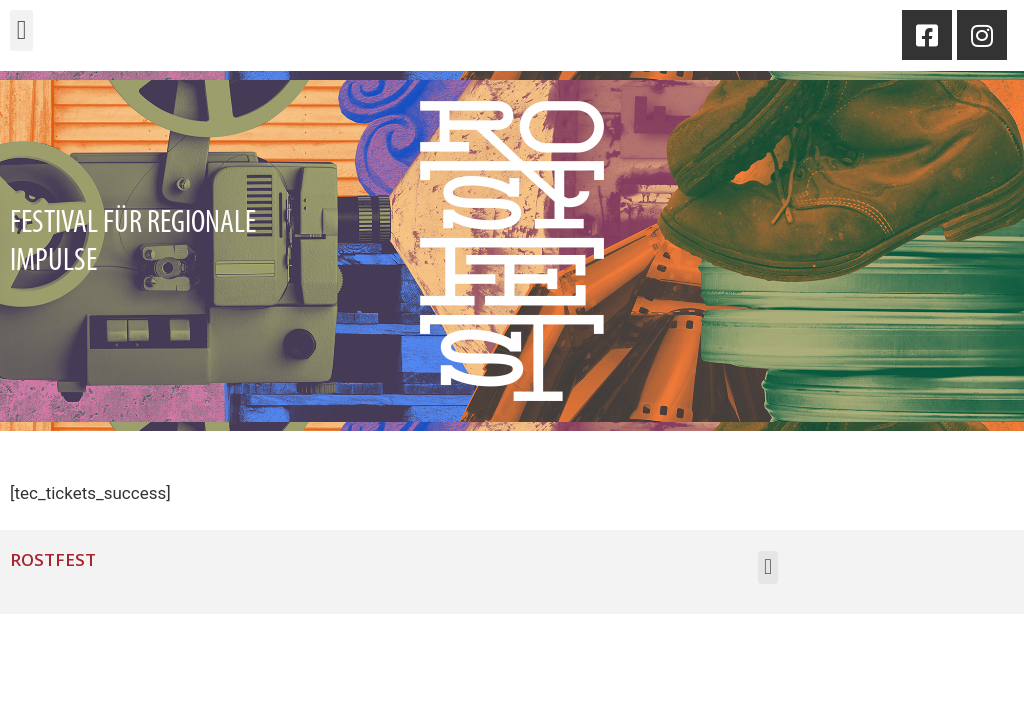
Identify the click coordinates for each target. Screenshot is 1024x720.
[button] (21, 30)
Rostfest (53, 559)
